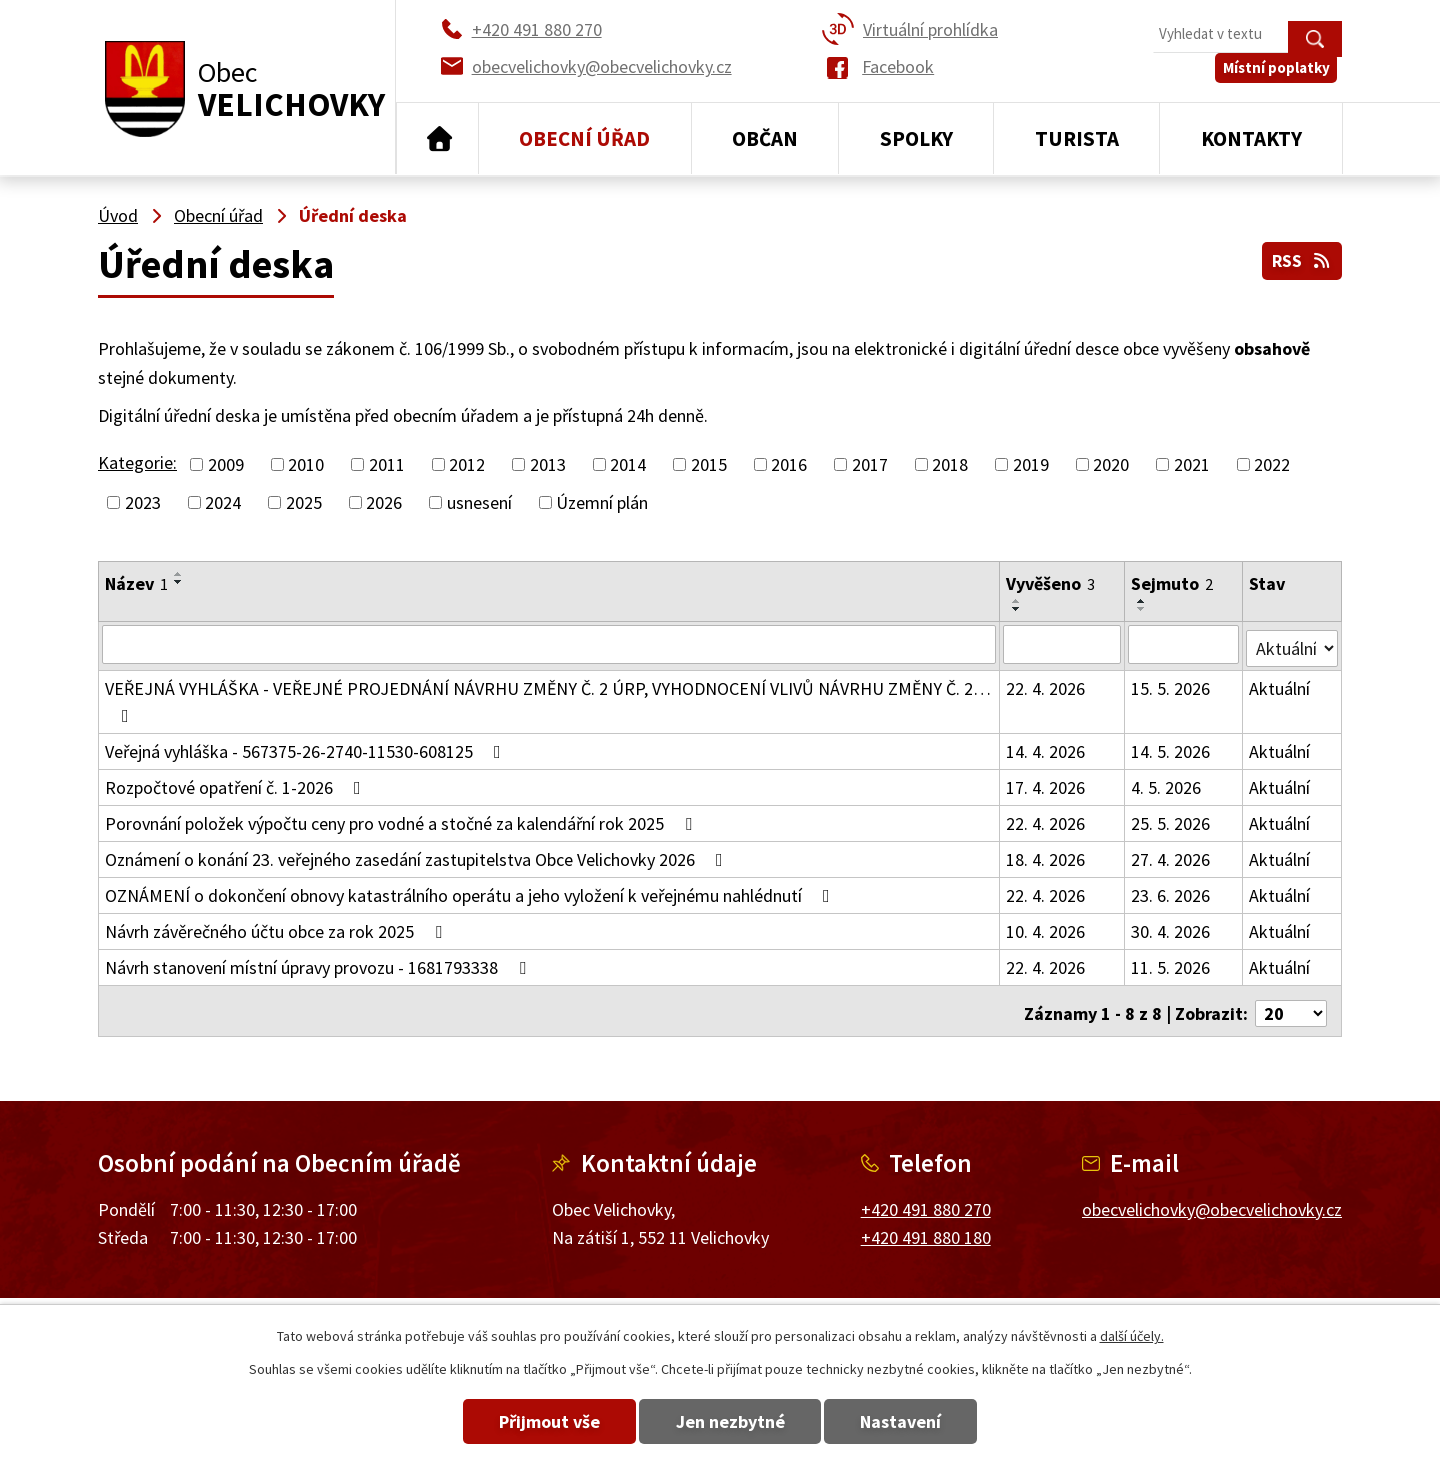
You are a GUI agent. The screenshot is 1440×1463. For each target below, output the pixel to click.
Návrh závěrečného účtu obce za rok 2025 (277, 927)
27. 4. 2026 (1171, 855)
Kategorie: (137, 462)
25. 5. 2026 (1171, 819)
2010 (306, 464)
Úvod (437, 139)
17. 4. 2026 (1046, 783)
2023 (143, 502)
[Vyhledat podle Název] (549, 644)
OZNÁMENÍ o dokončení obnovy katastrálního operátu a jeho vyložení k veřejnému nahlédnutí (471, 891)
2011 (387, 464)
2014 (628, 464)
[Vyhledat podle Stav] (1292, 643)
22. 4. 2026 (1046, 684)
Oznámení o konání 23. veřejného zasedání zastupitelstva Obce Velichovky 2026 (418, 855)
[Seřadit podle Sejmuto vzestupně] (1143, 601)
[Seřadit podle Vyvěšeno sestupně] (1018, 609)
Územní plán (602, 502)
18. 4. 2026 (1046, 855)
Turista (1077, 138)
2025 (304, 502)
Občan (765, 138)
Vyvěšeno (1051, 583)
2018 (950, 464)
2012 (467, 464)
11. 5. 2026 (1171, 963)
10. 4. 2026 (1046, 927)
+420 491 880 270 (926, 1199)
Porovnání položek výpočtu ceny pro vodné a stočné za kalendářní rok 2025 (402, 819)
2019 (1031, 464)
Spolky (916, 138)
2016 (789, 464)
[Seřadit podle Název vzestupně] (179, 574)
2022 (1272, 464)
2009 (226, 464)
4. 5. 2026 (1167, 783)
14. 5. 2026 (1171, 747)
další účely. (1132, 1336)
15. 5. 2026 (1171, 684)
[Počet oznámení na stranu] (1291, 1004)
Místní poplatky (1281, 79)
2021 (1192, 464)
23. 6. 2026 (1171, 891)
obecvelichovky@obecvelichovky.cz (1212, 1199)
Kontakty (1251, 138)
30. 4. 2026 (1171, 927)
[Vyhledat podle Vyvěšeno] (1063, 644)
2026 (384, 502)
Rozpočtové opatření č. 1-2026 (237, 783)
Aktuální (1280, 684)
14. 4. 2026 (1046, 747)
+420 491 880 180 (926, 1228)
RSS (1300, 258)
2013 (548, 464)
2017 (870, 464)
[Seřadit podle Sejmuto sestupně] (1143, 609)
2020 (1111, 464)
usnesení (479, 502)
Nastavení (918, 1421)
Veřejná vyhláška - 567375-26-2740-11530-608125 (307, 747)
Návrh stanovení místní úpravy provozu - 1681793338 (319, 963)
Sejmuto (1173, 583)
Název (136, 583)
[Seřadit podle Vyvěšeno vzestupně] (1018, 601)
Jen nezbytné (730, 1421)
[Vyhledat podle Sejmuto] (1184, 644)
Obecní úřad (584, 138)
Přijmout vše (532, 1421)
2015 (709, 464)
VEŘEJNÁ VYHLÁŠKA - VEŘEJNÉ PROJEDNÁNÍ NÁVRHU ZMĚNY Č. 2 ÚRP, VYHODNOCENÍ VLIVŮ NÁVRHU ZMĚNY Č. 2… (548, 697)
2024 (223, 502)
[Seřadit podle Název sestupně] (179, 582)
